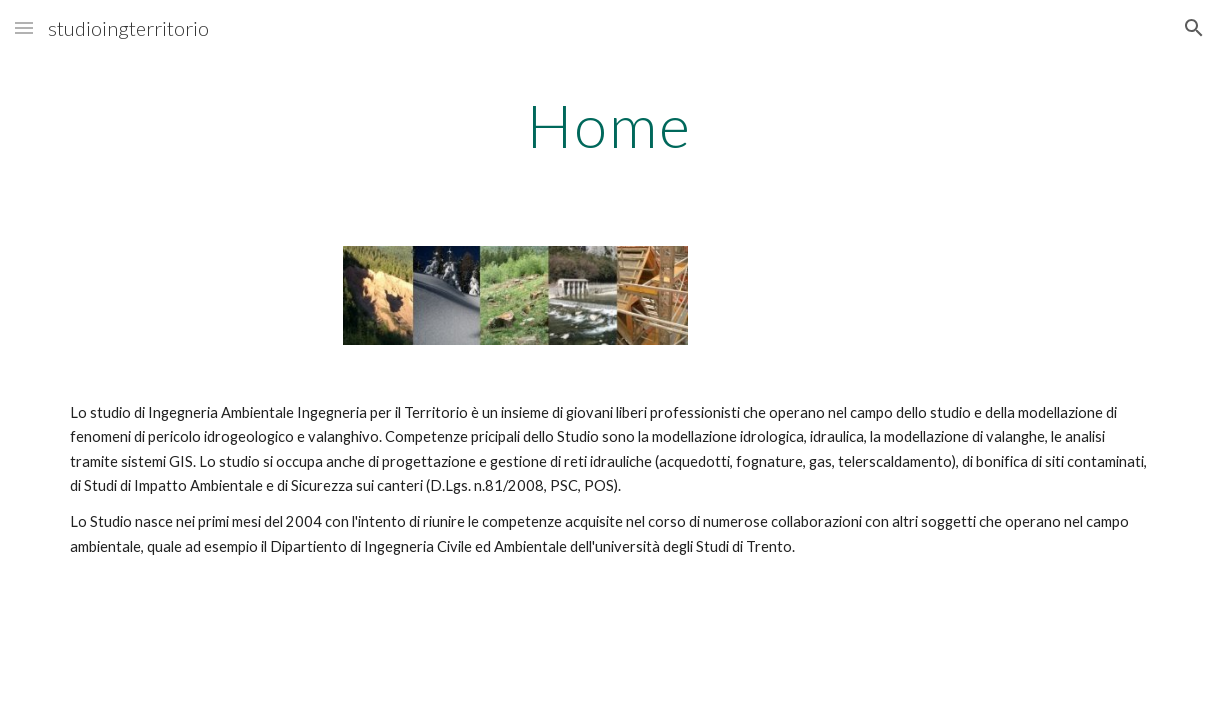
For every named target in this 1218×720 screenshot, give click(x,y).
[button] (24, 27)
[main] (609, 125)
